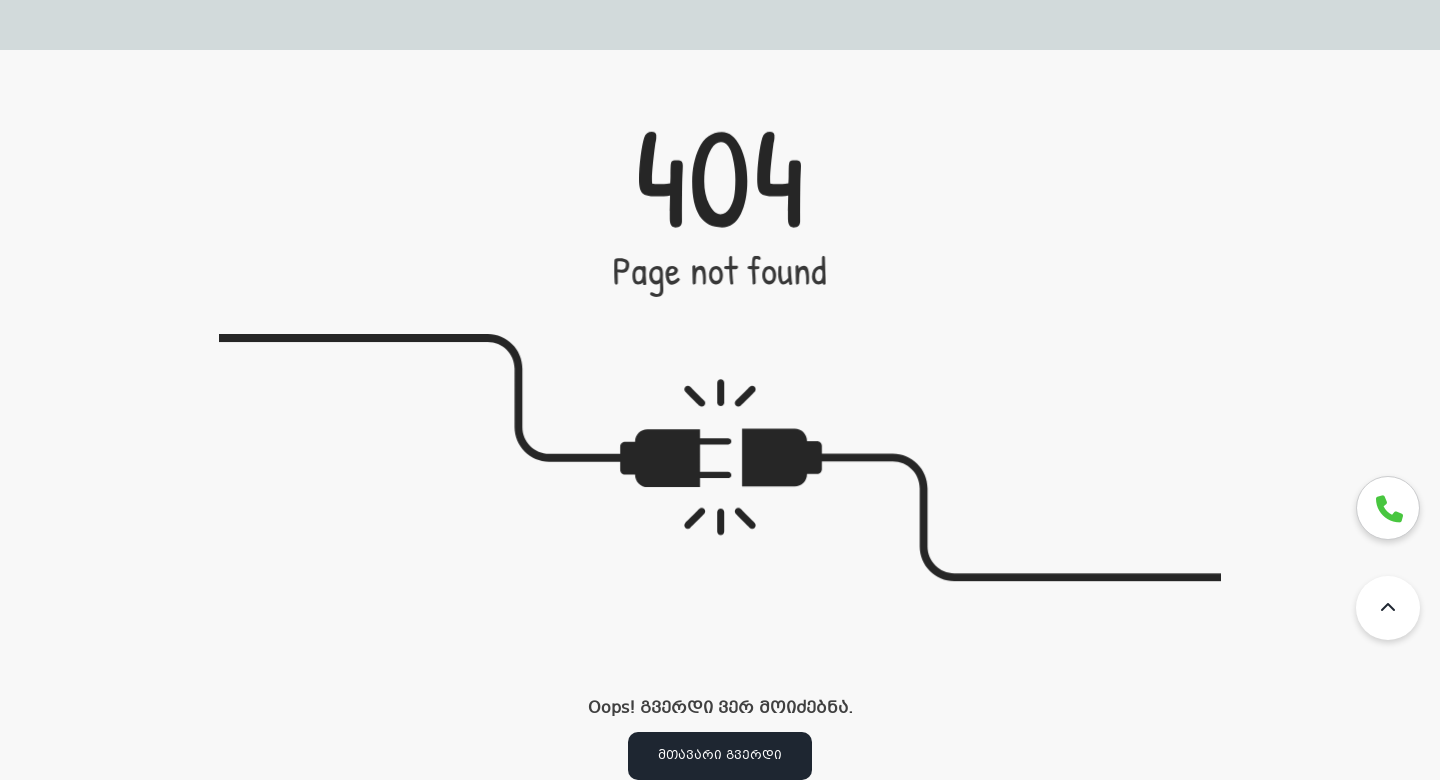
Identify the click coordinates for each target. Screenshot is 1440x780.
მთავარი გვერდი (720, 756)
